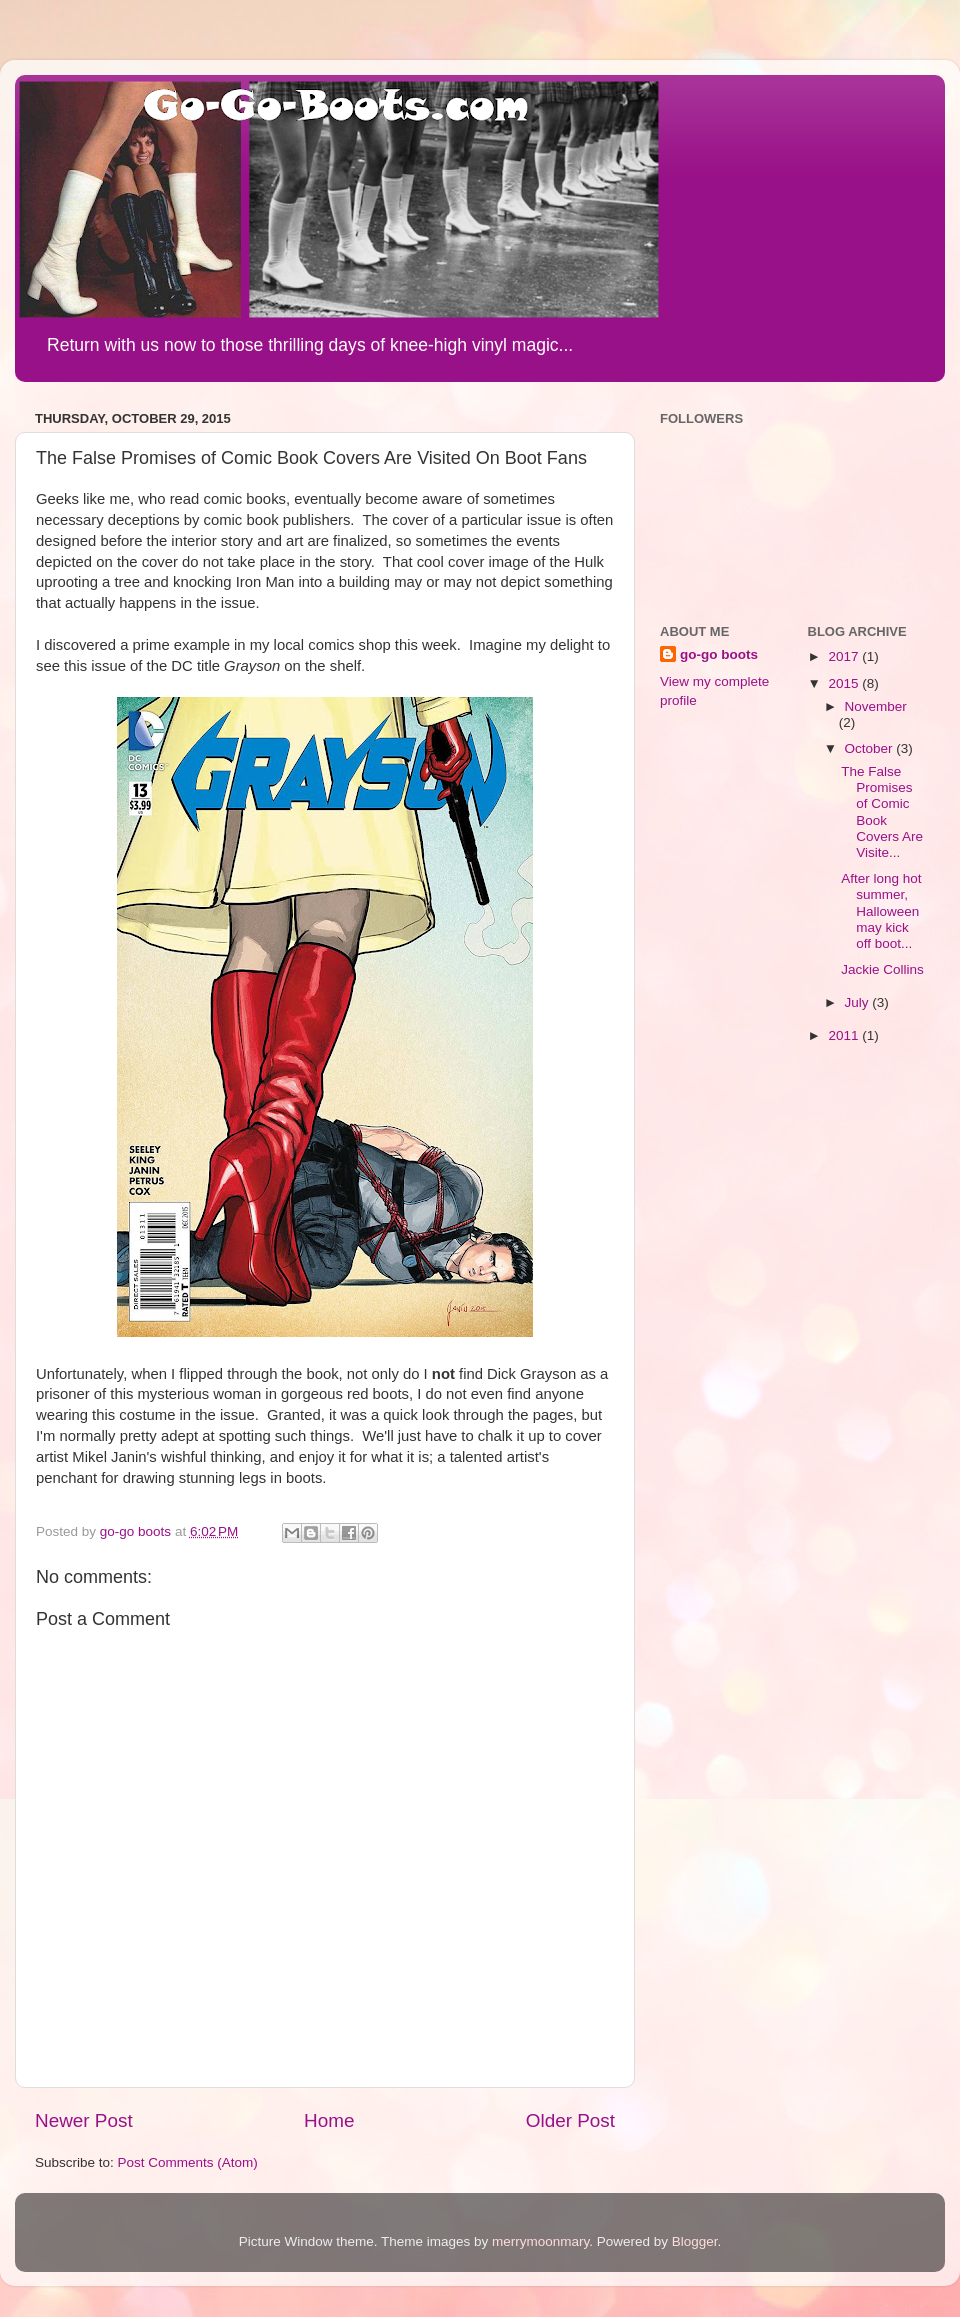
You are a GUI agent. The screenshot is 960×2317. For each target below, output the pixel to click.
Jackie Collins (882, 969)
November (876, 706)
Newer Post (84, 2120)
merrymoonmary (540, 2241)
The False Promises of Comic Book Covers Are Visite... (882, 812)
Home (329, 2120)
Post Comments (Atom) (188, 2162)
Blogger (695, 2241)
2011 (845, 1035)
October (871, 748)
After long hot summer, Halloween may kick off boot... (881, 911)
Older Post (570, 2120)
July (859, 1002)
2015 (845, 683)
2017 (845, 656)
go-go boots (719, 654)
